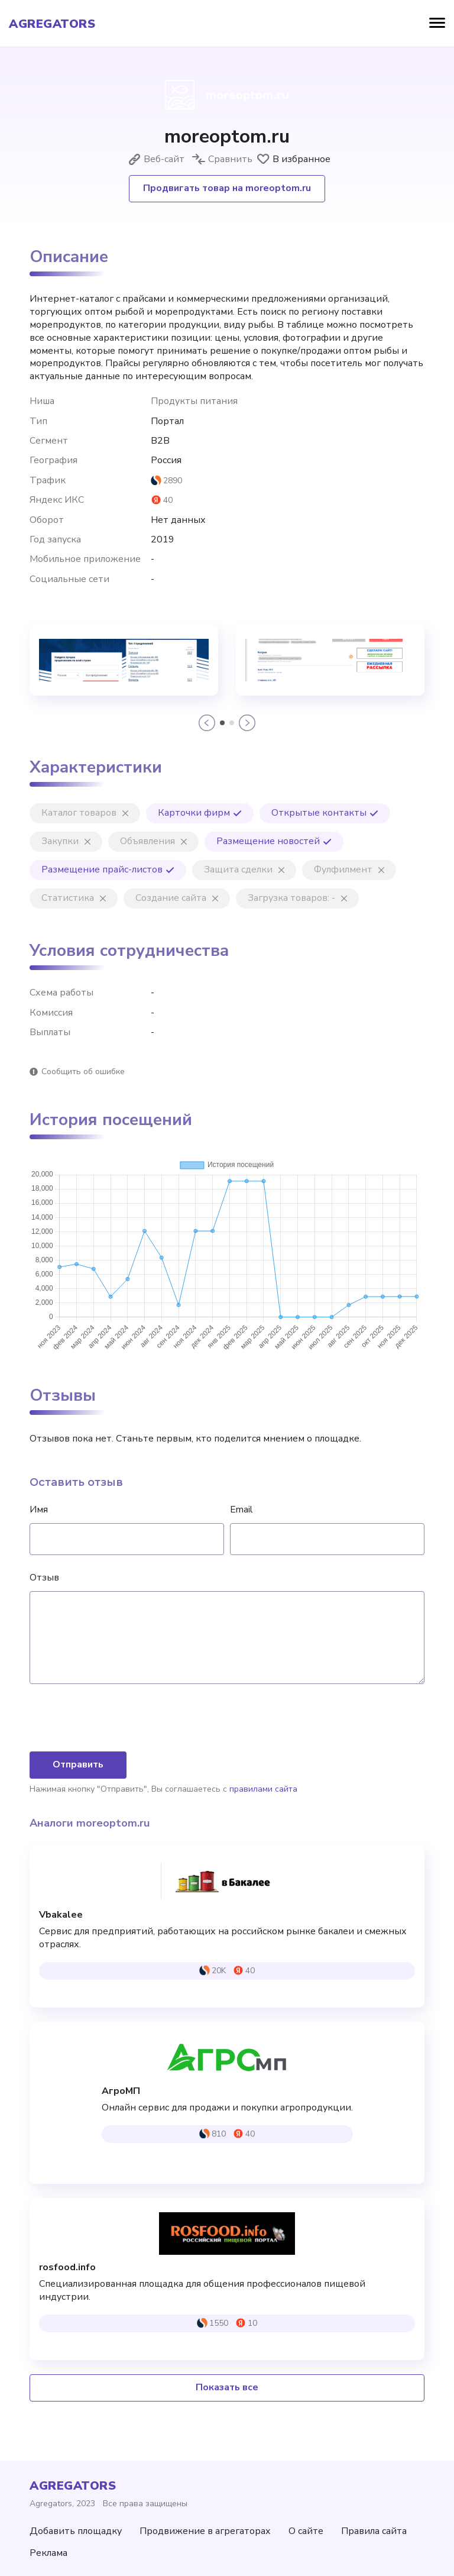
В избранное (293, 159)
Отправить (78, 1764)
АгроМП (121, 2091)
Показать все (227, 2387)
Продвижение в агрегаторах (205, 2531)
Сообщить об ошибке (83, 1071)
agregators (52, 24)
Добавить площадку (76, 2531)
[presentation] (119, 1719)
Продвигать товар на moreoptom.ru (227, 188)
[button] (207, 723)
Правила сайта (374, 2531)
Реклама (48, 2552)
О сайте (305, 2531)
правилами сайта (263, 1789)
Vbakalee (61, 1915)
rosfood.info (67, 2267)
